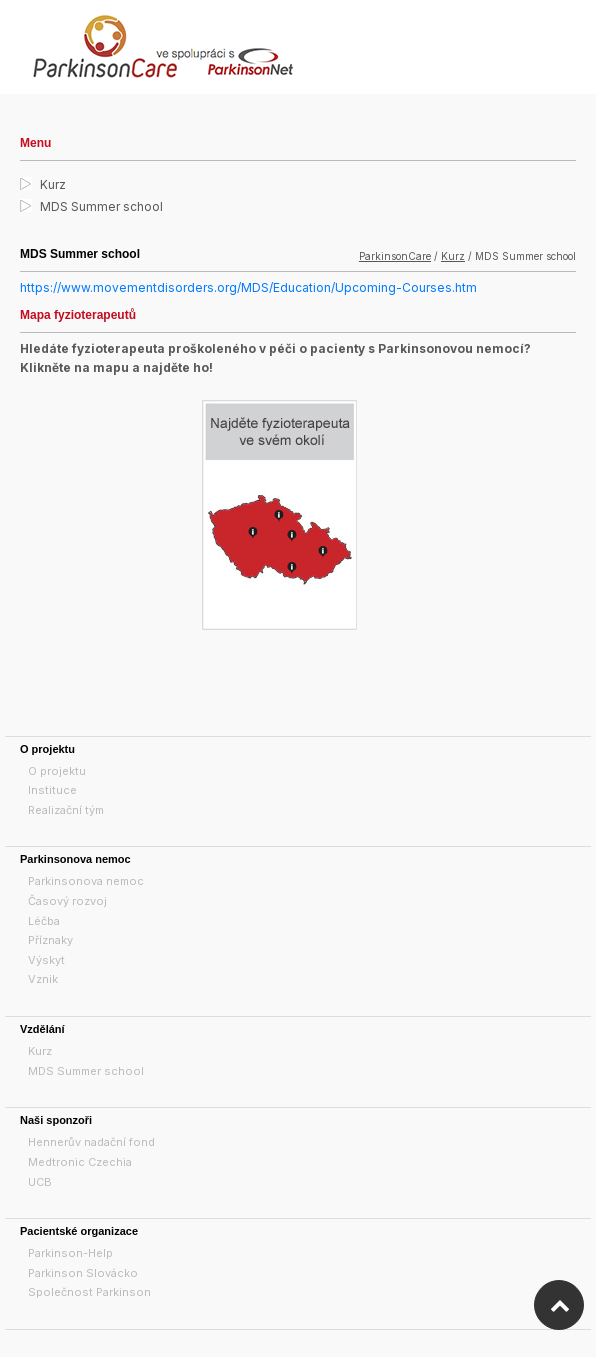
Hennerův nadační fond (91, 1142)
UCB (40, 1182)
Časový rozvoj (67, 901)
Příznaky (50, 940)
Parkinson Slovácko (83, 1273)
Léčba (44, 921)
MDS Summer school (101, 206)
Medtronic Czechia (80, 1162)
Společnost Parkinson (89, 1292)
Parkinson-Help (70, 1253)
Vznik (43, 979)
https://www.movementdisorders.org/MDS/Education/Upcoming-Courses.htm (248, 287)
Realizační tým (66, 810)
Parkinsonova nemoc (86, 881)
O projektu (57, 771)
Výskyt (46, 960)
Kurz (53, 184)
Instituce (52, 790)
